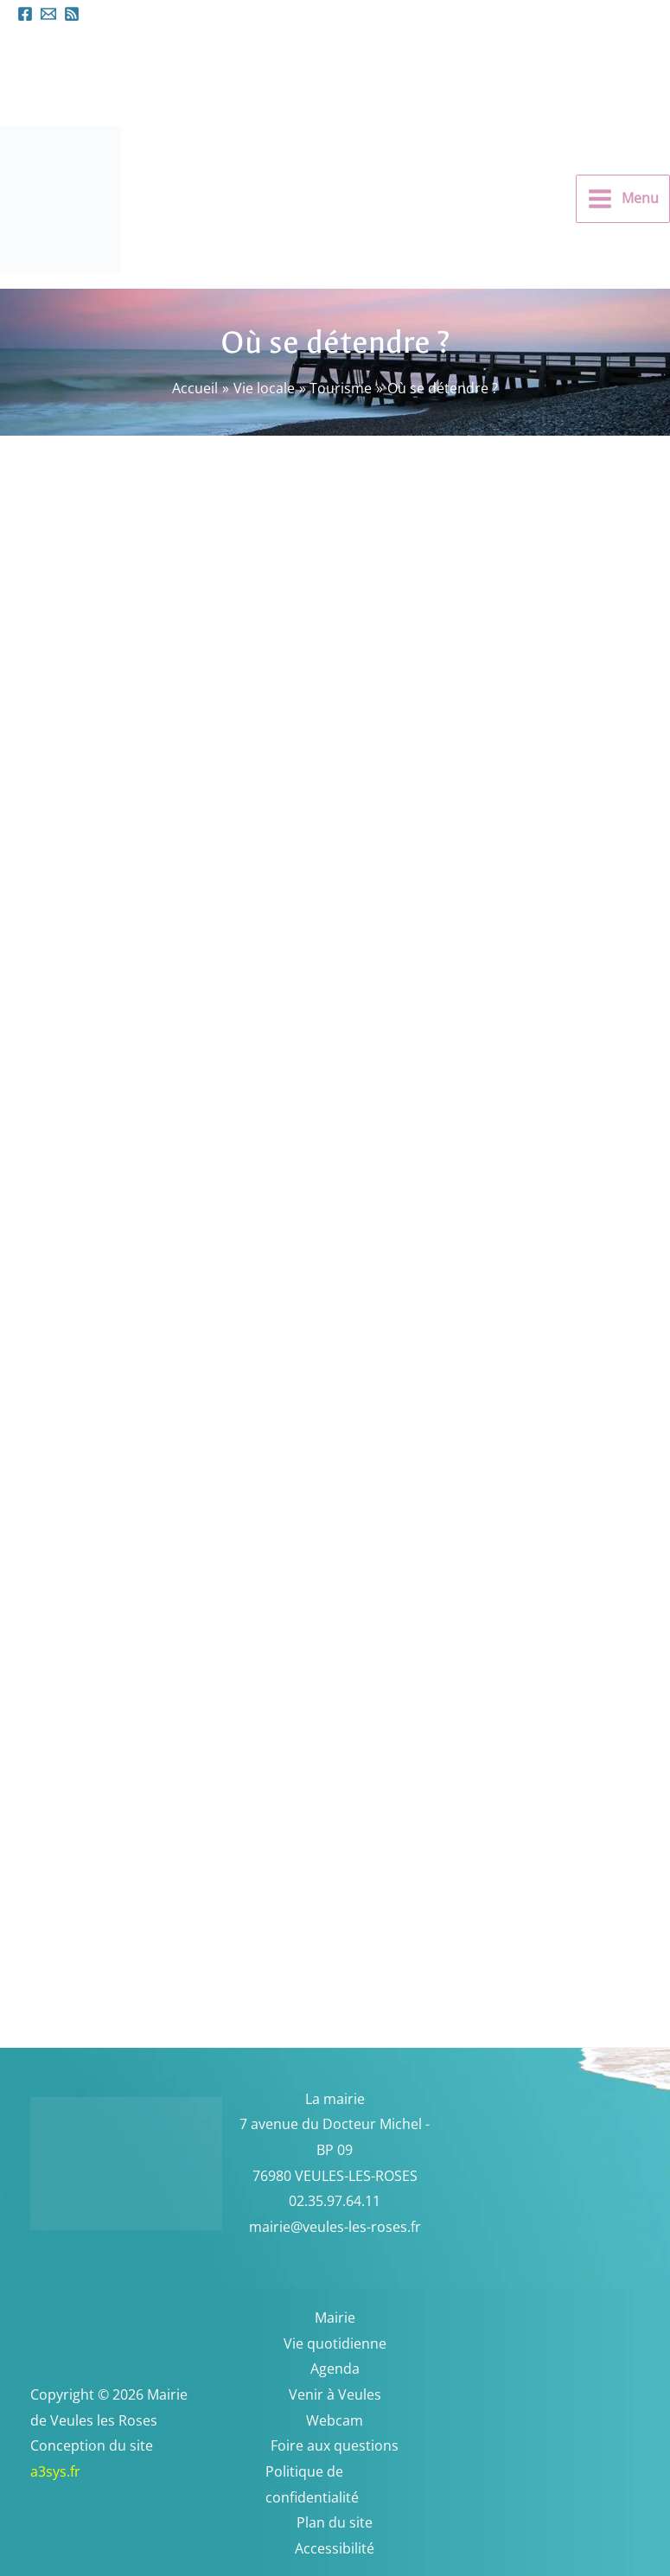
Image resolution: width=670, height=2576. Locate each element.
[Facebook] (25, 14)
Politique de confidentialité (312, 2484)
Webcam (334, 2420)
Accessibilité (334, 2548)
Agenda (335, 2368)
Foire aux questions (335, 2445)
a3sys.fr (77, 2471)
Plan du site (335, 2522)
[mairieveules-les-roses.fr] (48, 14)
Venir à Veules (335, 2394)
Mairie (335, 2317)
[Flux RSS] (72, 14)
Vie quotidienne (335, 2343)
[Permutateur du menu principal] (623, 199)
